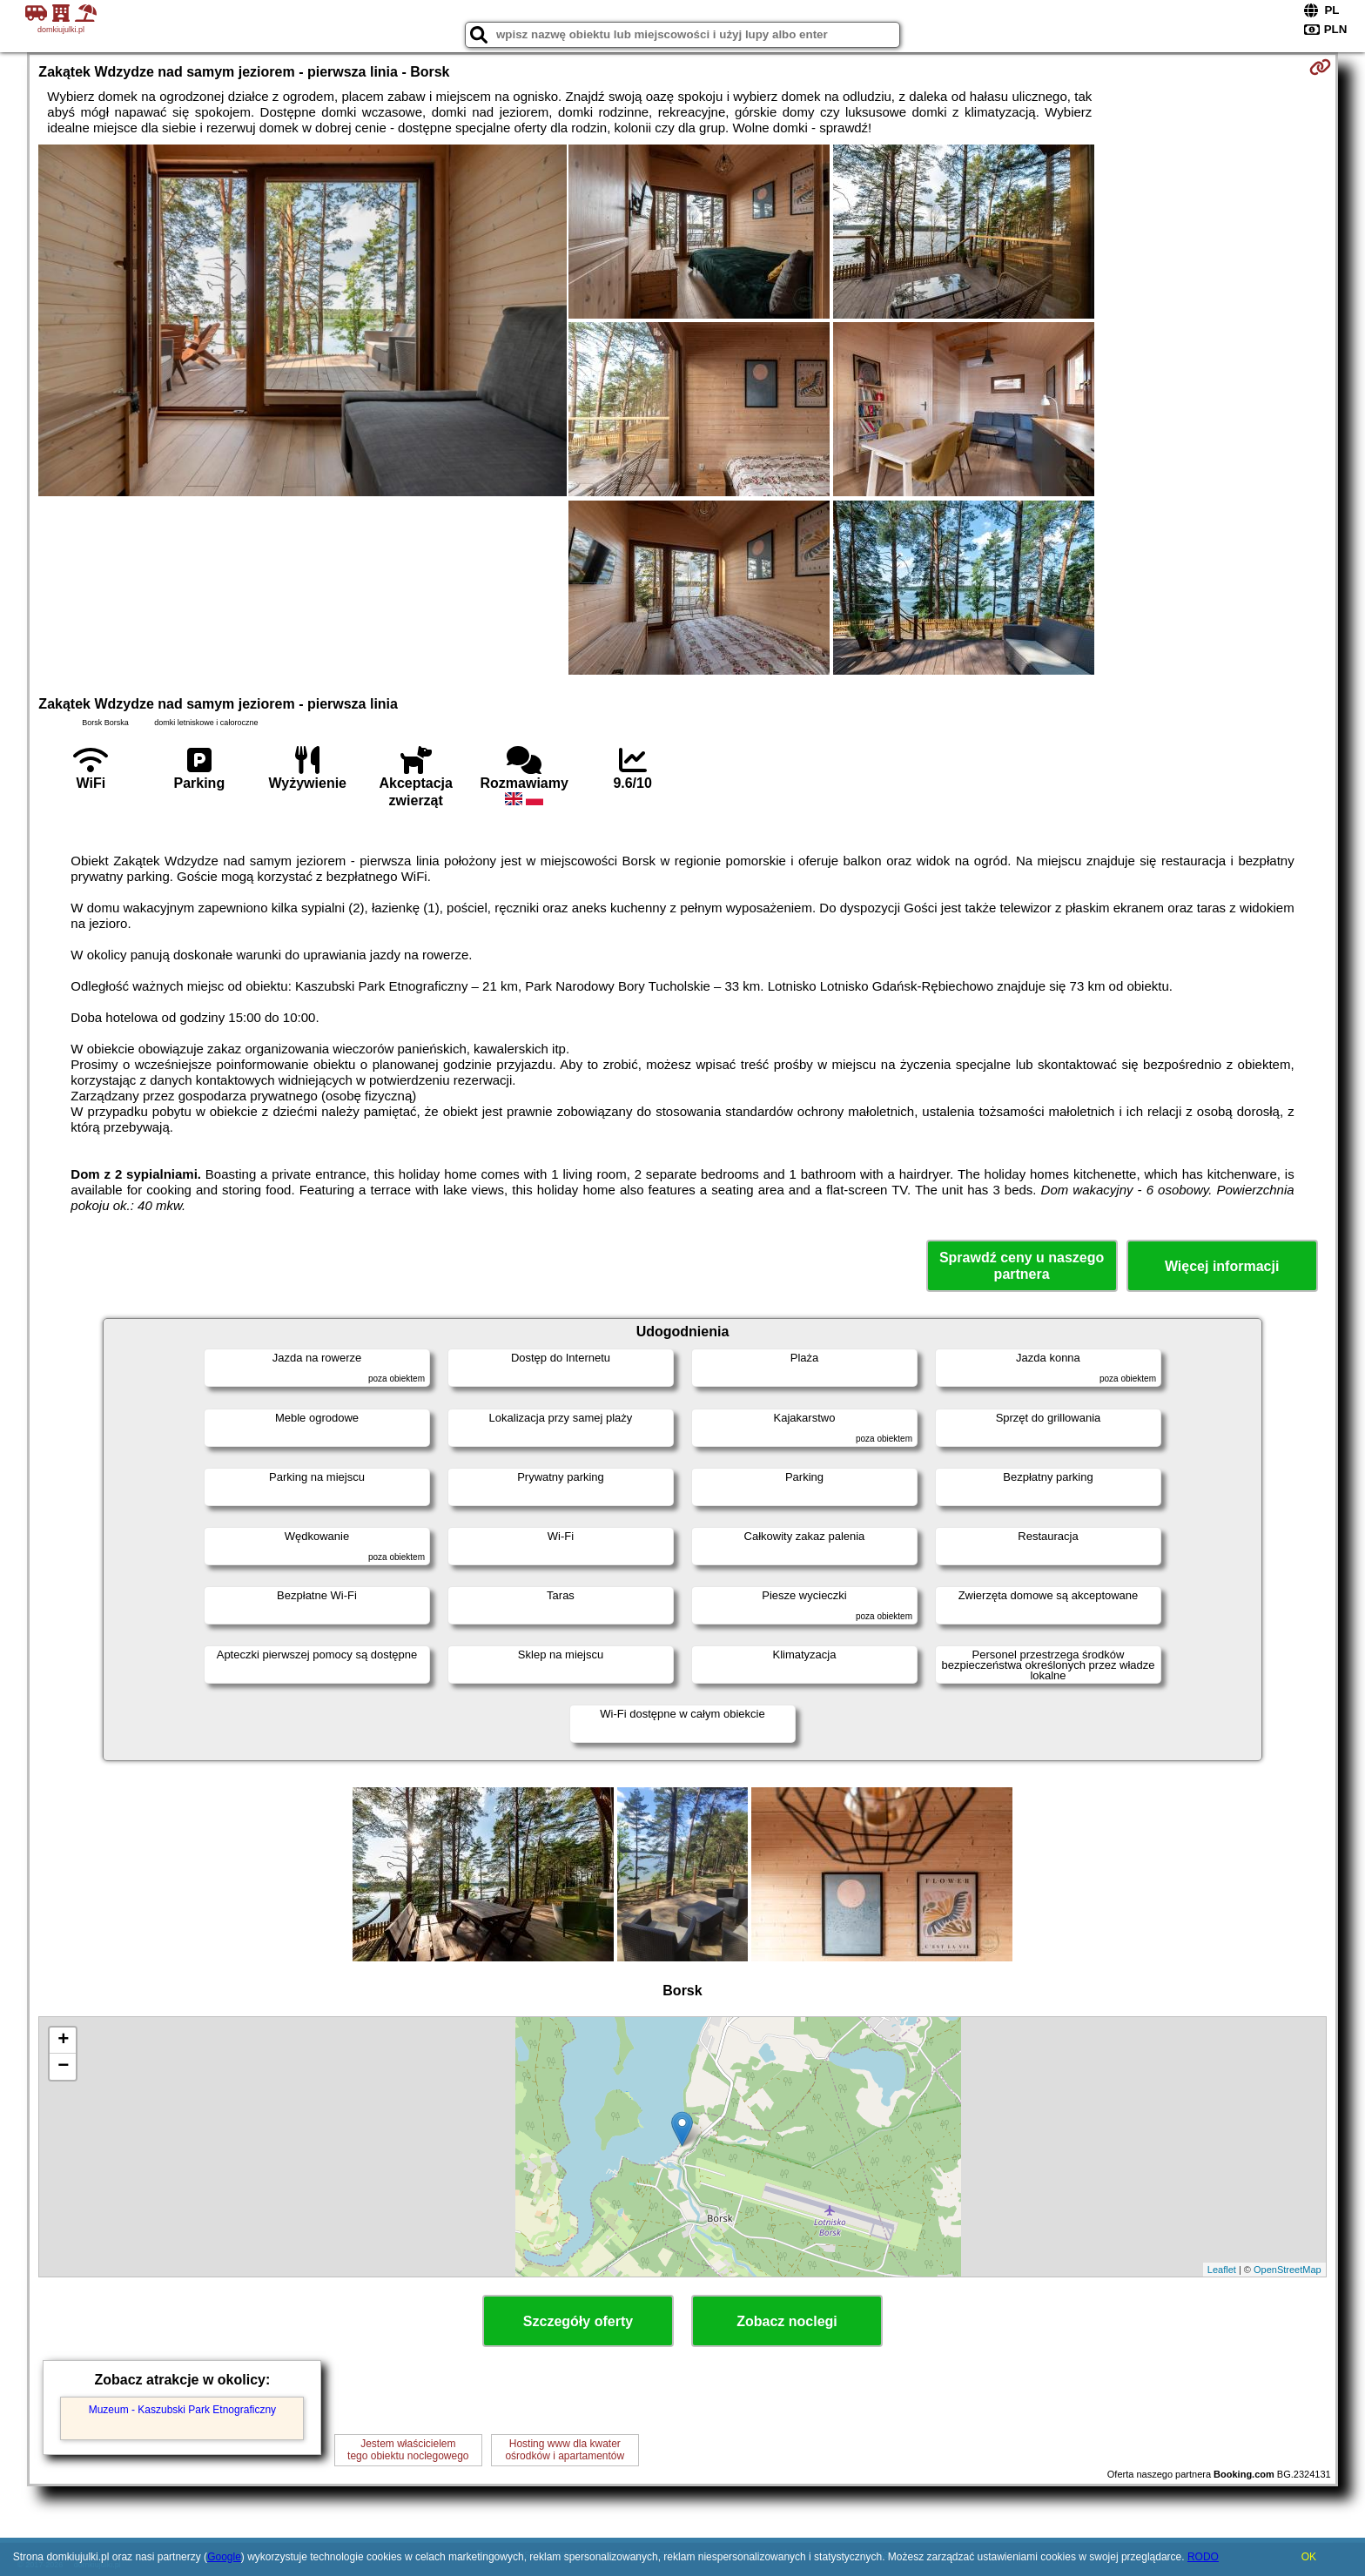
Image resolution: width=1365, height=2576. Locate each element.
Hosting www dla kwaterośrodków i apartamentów (564, 2450)
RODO (1203, 2557)
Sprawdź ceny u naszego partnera (1021, 1265)
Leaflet (1221, 2269)
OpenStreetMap (1287, 2269)
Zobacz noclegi (786, 2321)
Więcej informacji (1222, 1266)
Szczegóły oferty (578, 2321)
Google (224, 2557)
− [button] (63, 2067)
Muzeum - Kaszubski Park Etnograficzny (182, 2410)
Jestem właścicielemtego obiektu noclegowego (407, 2450)
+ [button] (63, 2041)
